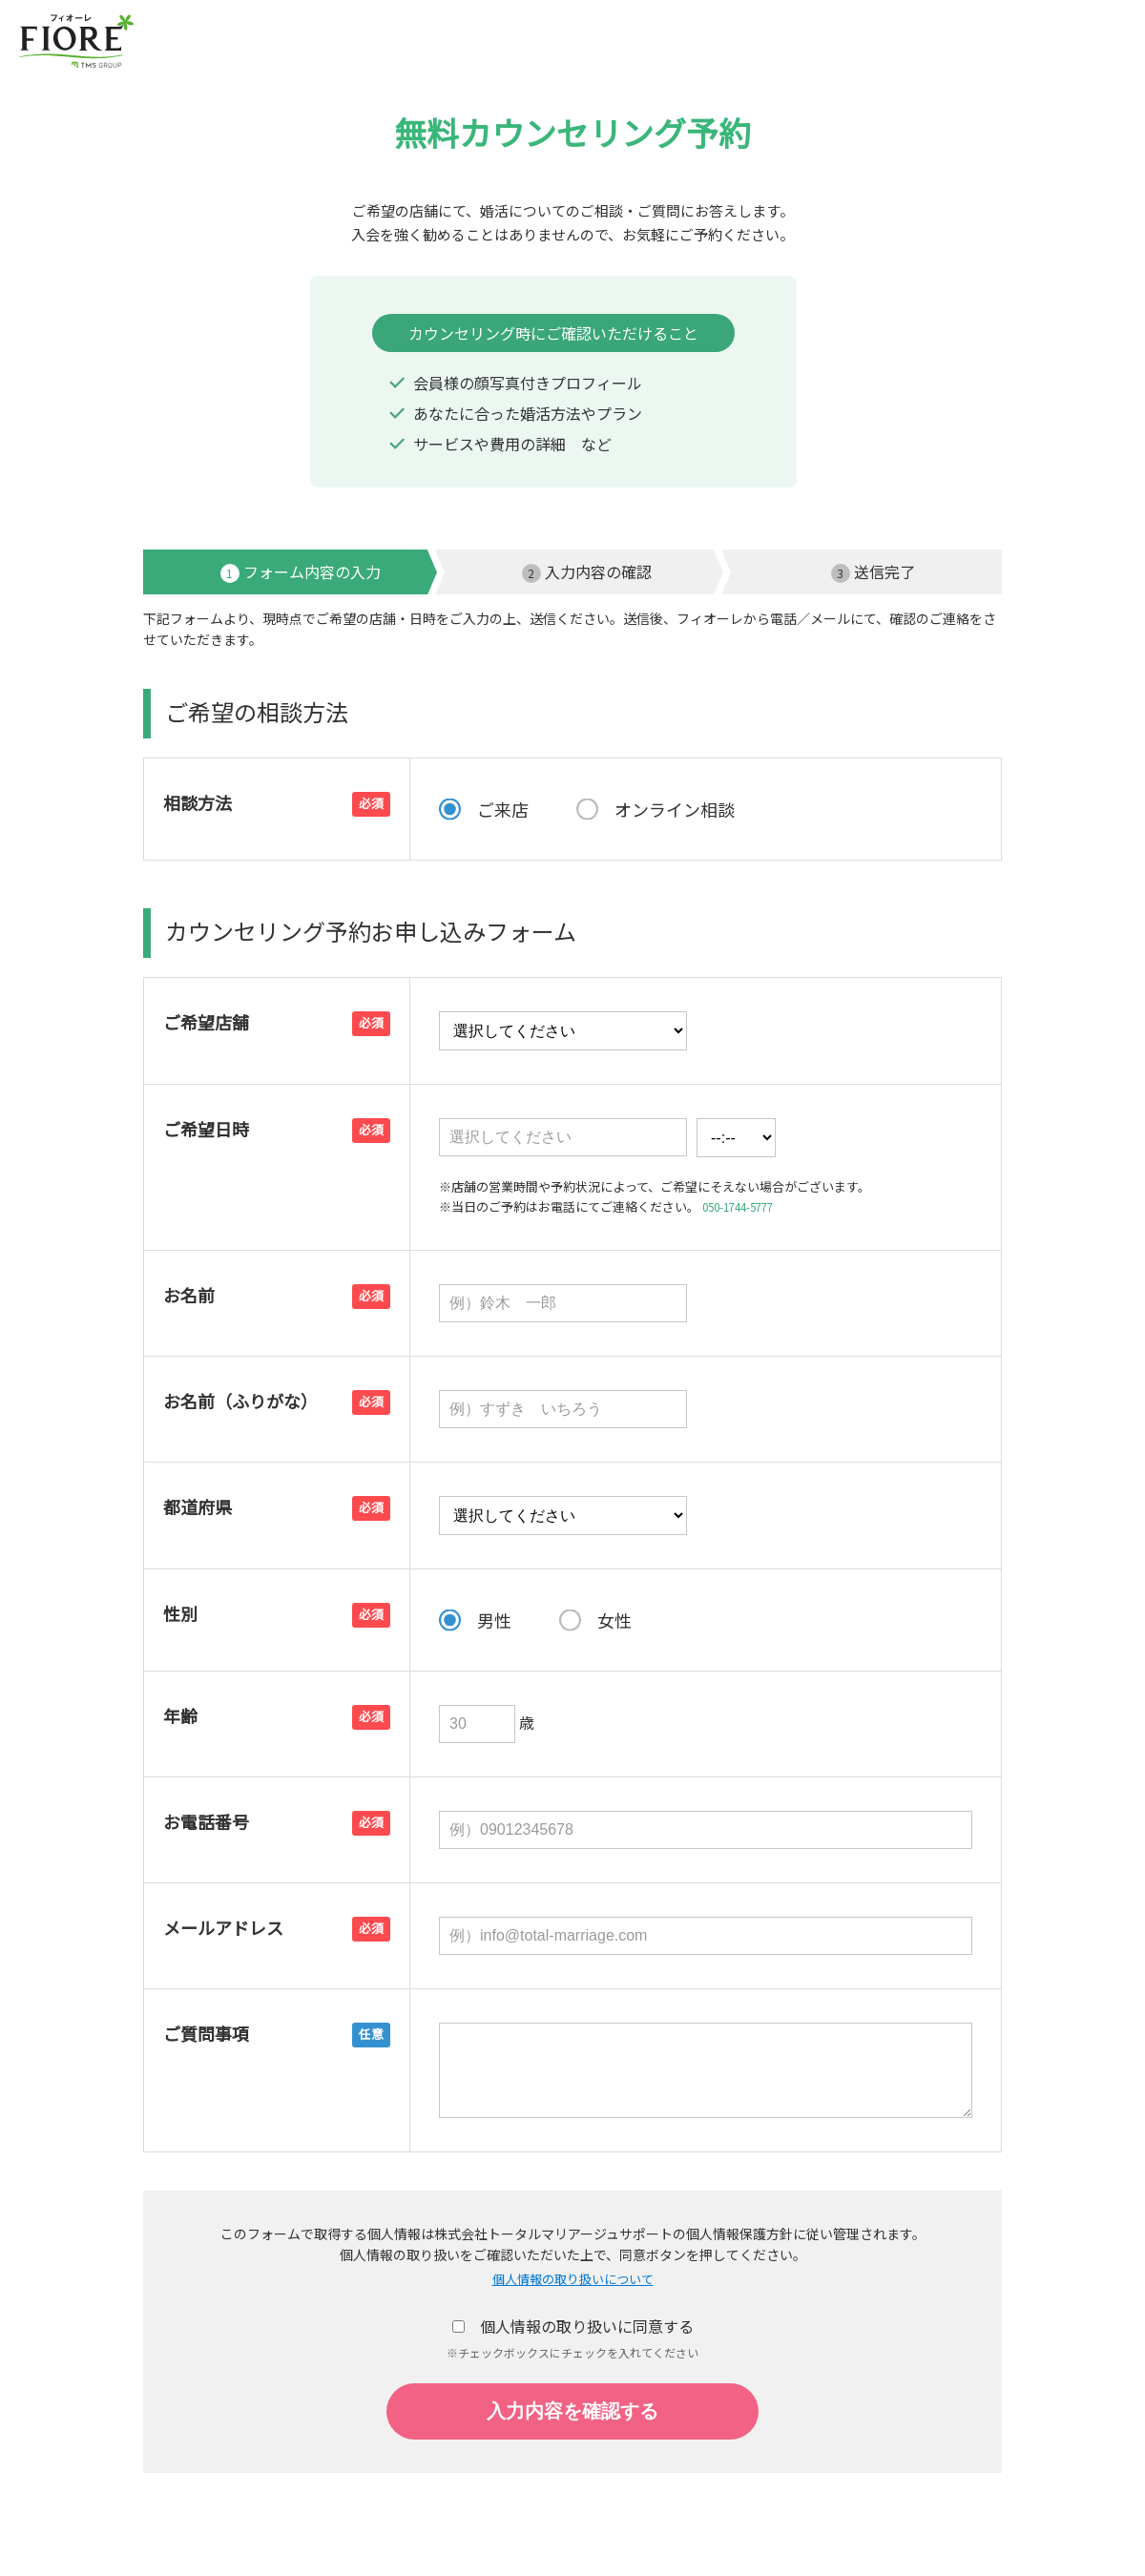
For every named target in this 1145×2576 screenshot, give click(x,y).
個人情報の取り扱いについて (572, 2280)
